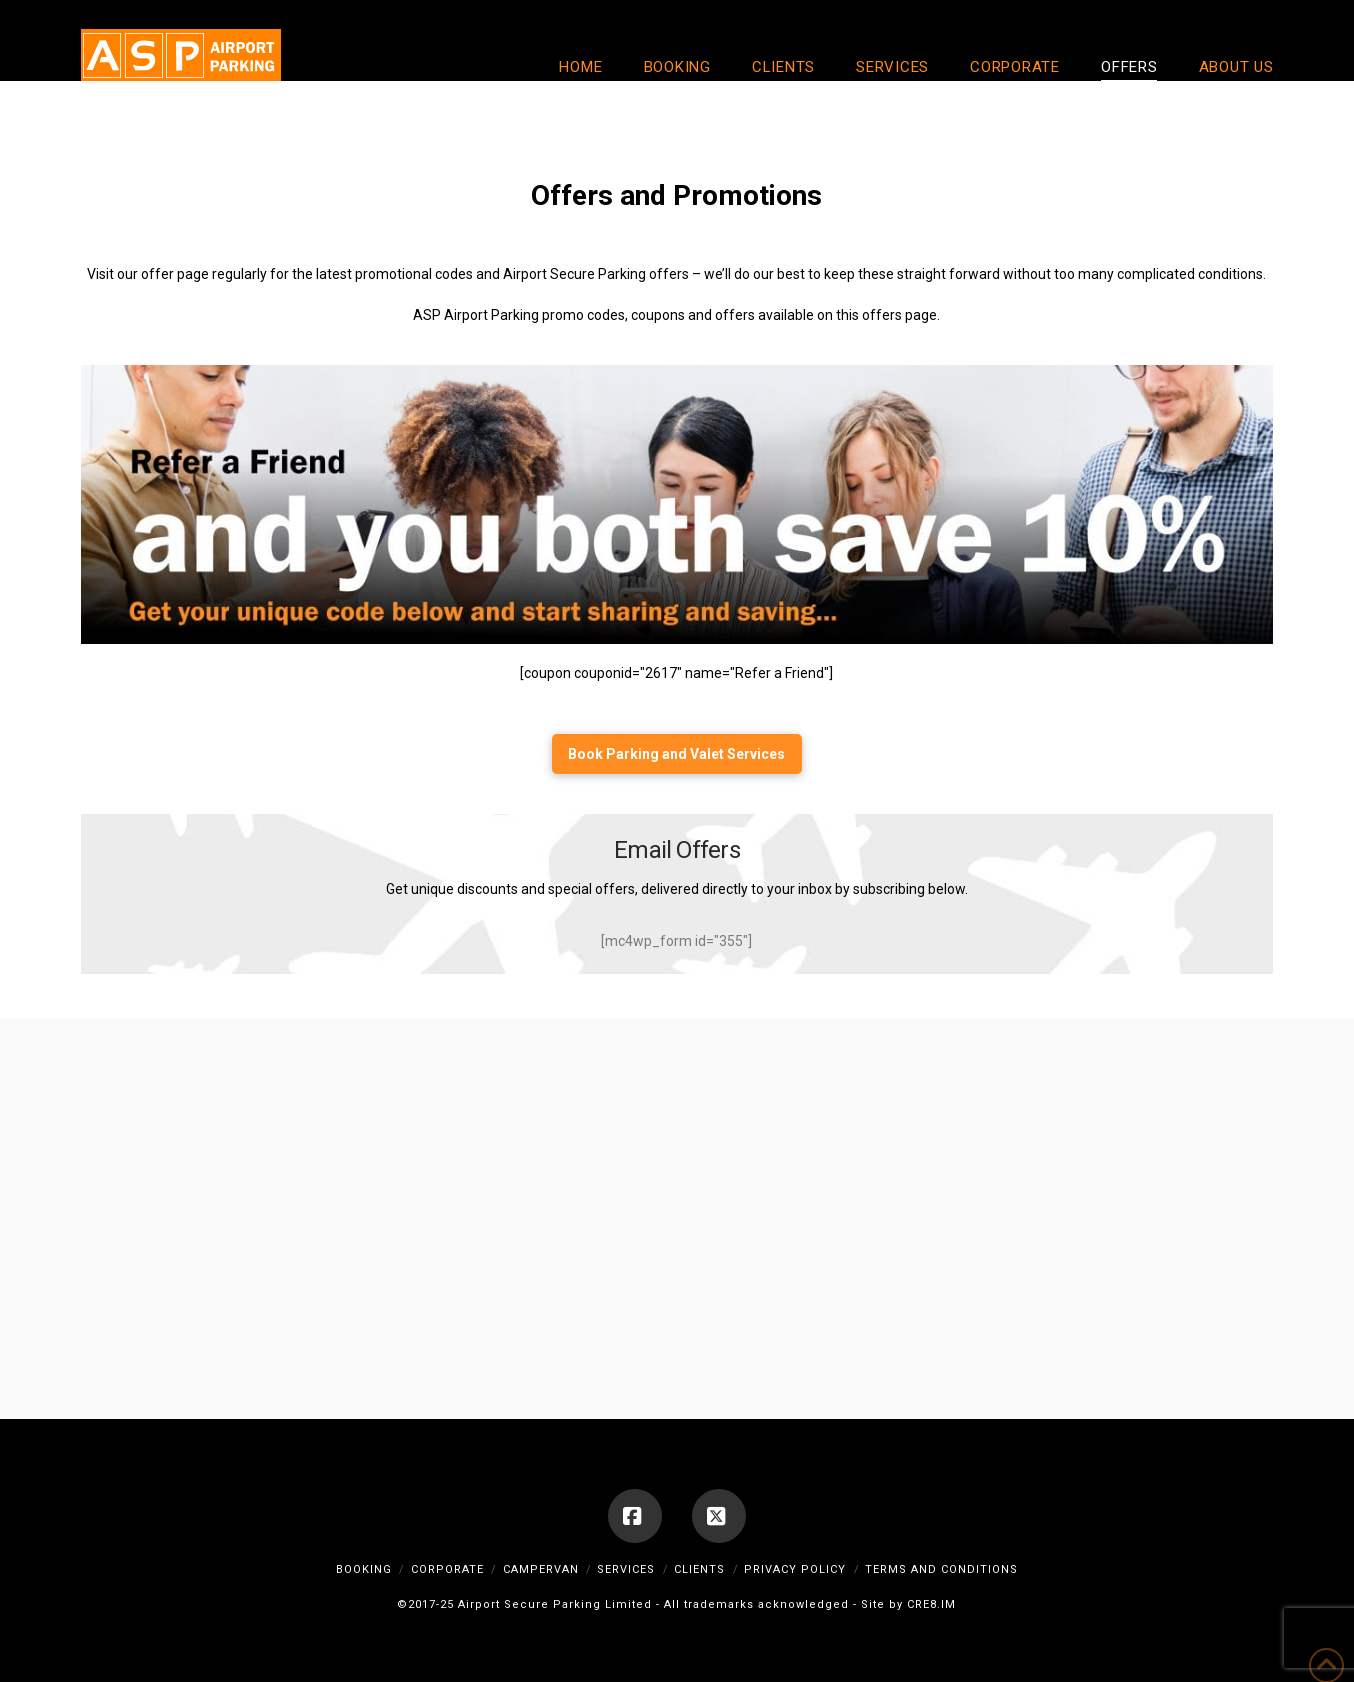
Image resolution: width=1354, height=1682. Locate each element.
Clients (699, 1569)
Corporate (447, 1569)
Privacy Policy (795, 1569)
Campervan (541, 1569)
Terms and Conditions (941, 1569)
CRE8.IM (931, 1604)
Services (626, 1569)
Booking (364, 1569)
